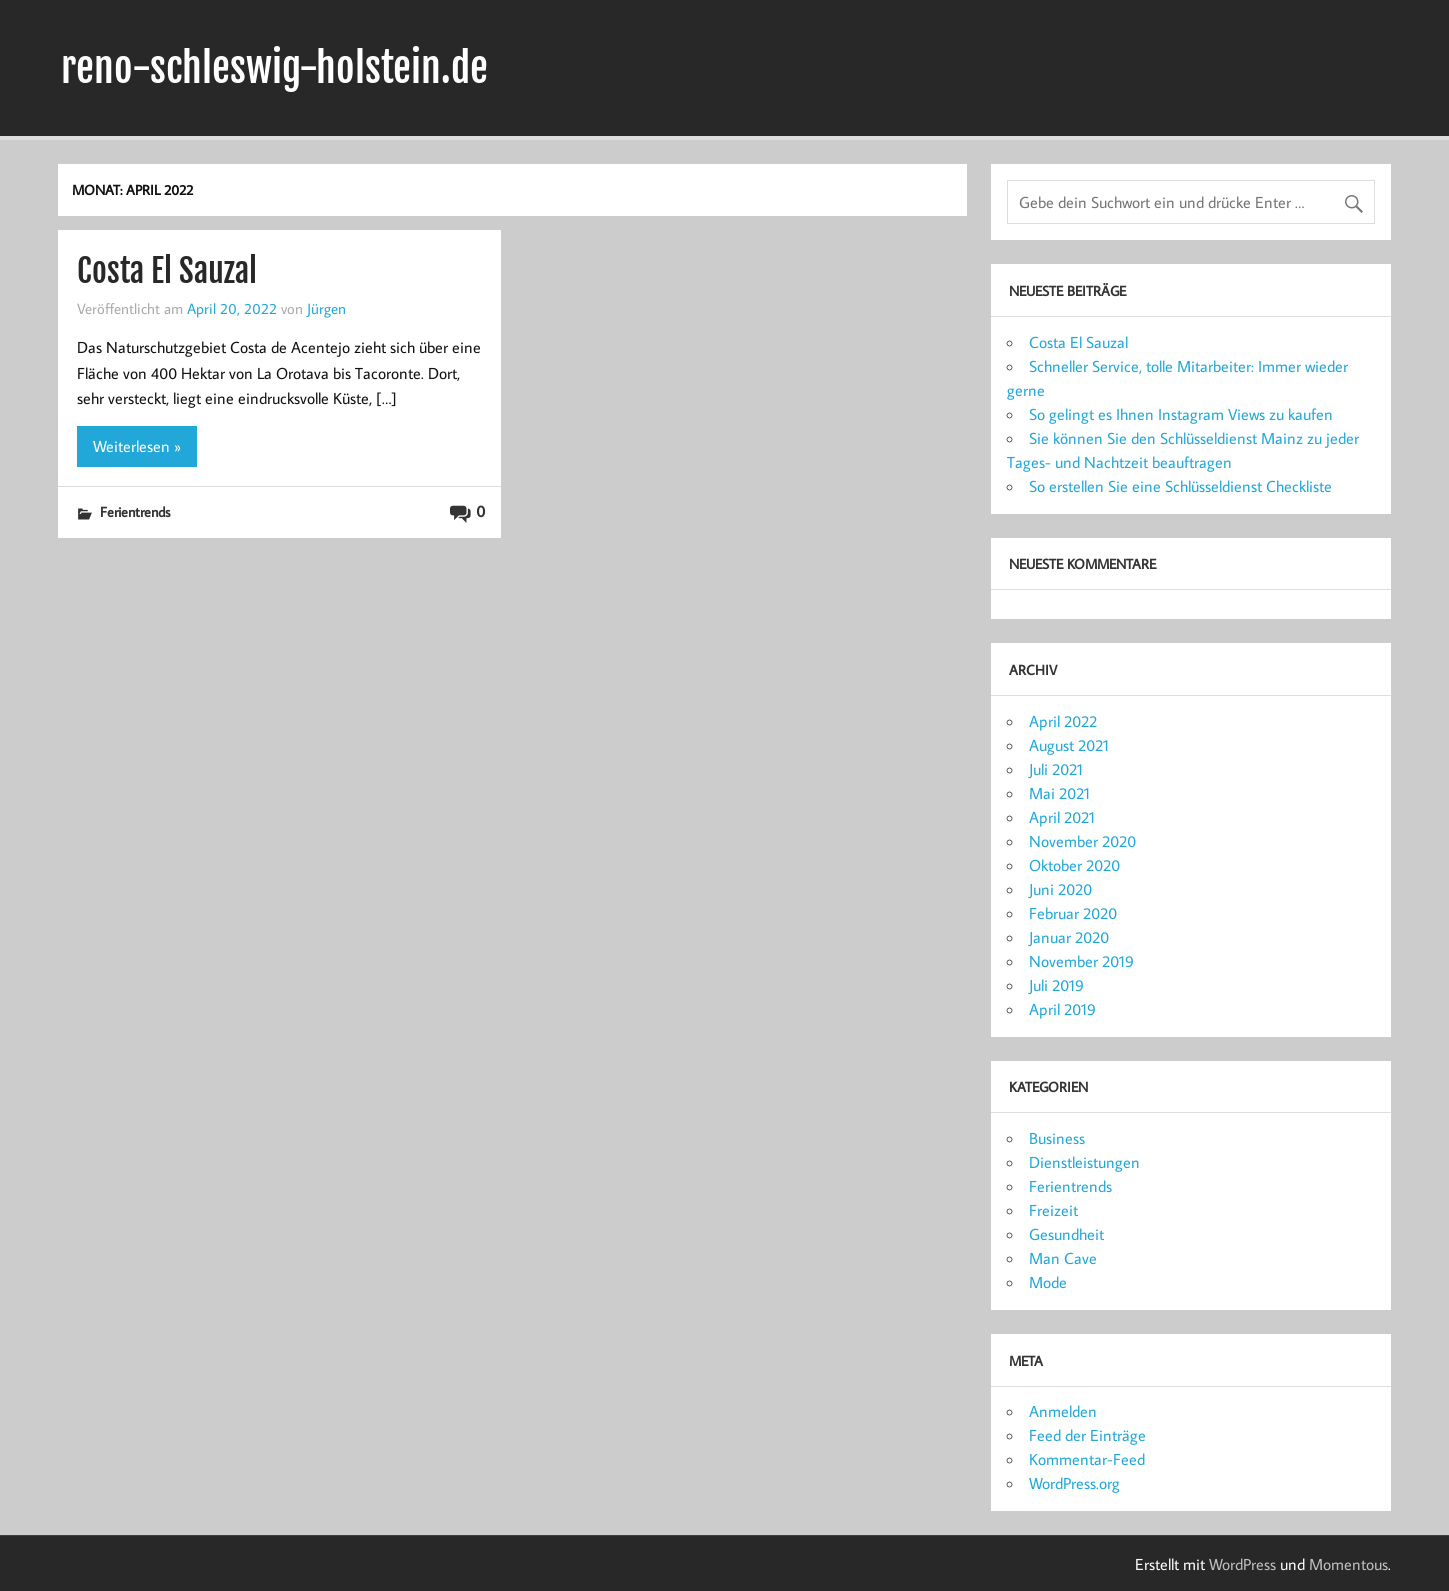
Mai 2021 (1059, 793)
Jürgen (326, 308)
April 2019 (1062, 1009)
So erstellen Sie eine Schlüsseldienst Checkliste (1180, 486)
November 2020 (1082, 841)
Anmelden (1063, 1411)
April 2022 (1063, 721)
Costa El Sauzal (167, 271)
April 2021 (1062, 817)
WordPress (1242, 1564)
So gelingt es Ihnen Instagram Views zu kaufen (1181, 414)
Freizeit (1053, 1210)
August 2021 (1069, 745)
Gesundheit (1066, 1234)
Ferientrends (135, 511)
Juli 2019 (1056, 985)
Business (1057, 1138)
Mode (1048, 1282)
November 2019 (1081, 961)
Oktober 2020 (1074, 865)
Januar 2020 (1069, 937)
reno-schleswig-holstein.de (274, 68)
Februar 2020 (1073, 913)
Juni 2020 (1060, 889)
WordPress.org (1074, 1483)
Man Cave (1063, 1258)
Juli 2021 (1056, 769)
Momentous (1348, 1564)
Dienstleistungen (1084, 1162)
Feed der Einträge (1087, 1435)
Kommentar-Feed (1087, 1459)
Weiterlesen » (137, 446)
